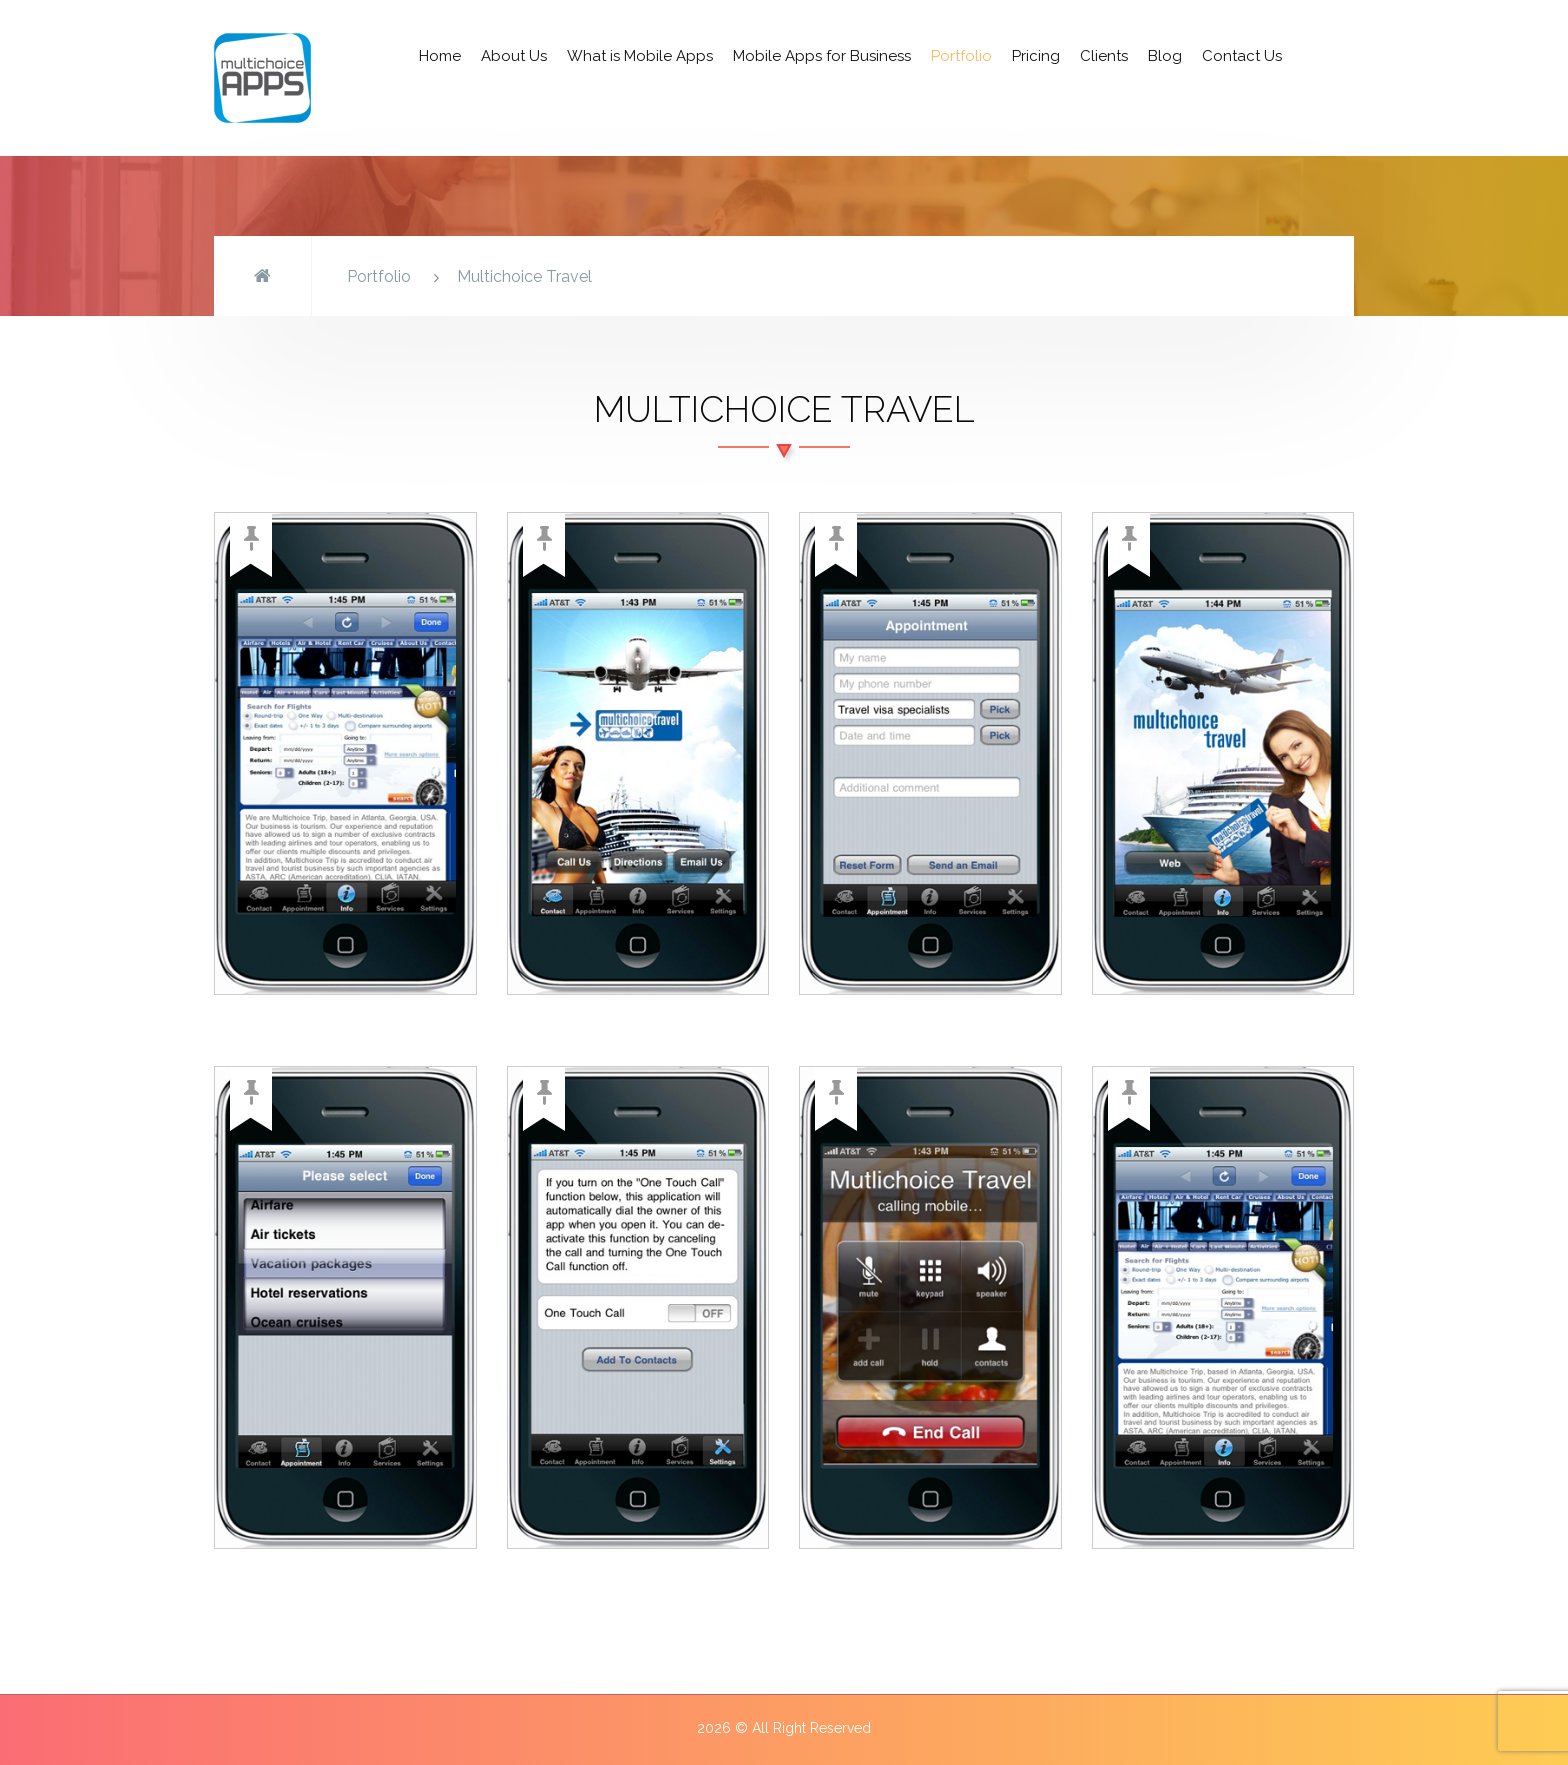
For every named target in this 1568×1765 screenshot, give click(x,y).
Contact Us (1242, 56)
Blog (1165, 56)
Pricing (1036, 56)
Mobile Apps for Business (822, 56)
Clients (1104, 56)
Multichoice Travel (524, 276)
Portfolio (961, 56)
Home (440, 56)
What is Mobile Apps (640, 56)
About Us (514, 56)
